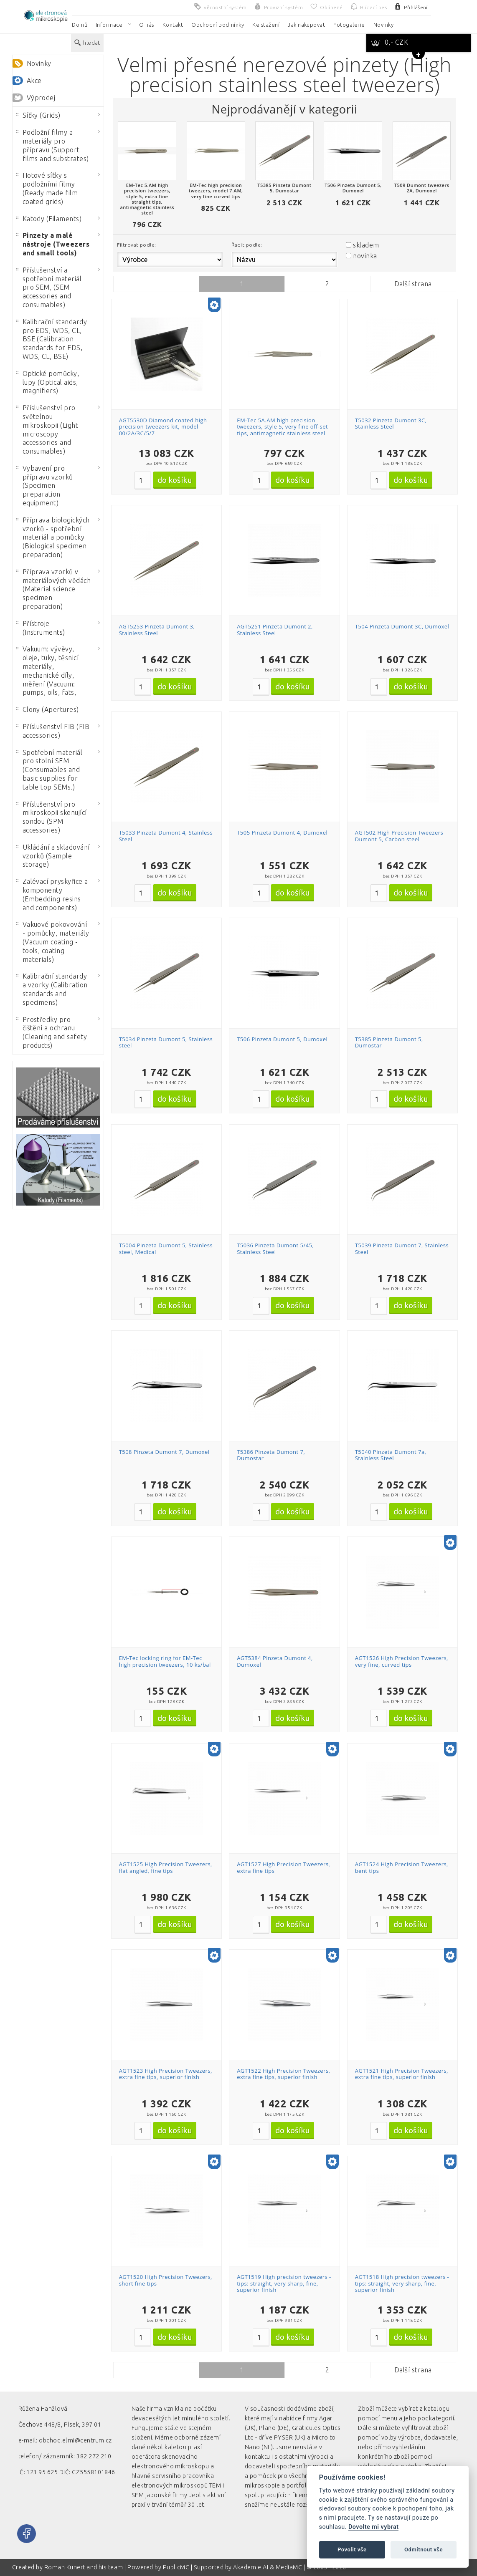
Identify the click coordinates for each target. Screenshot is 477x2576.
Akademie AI (250, 2567)
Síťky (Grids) (38, 115)
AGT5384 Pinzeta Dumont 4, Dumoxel (275, 1661)
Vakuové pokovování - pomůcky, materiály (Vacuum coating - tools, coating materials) (52, 942)
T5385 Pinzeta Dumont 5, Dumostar (389, 1042)
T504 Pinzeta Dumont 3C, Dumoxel (402, 626)
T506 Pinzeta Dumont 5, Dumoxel (282, 1039)
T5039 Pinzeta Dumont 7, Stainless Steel (402, 1248)
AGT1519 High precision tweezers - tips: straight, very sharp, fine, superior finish (284, 2283)
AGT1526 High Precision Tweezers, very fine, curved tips (401, 1661)
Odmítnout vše (423, 2549)
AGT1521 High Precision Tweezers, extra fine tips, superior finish (401, 2074)
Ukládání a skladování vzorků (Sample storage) (53, 855)
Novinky (39, 63)
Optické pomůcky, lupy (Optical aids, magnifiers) (47, 382)
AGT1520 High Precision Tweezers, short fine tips (165, 2280)
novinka (365, 256)
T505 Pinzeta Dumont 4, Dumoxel (282, 832)
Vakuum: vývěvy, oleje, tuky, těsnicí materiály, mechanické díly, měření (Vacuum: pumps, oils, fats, (47, 670)
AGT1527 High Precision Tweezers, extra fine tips (283, 1867)
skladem (366, 245)
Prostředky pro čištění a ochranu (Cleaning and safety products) (51, 1032)
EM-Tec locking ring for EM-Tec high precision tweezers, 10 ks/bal (165, 1661)
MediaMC (289, 2567)
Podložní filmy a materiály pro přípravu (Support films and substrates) (52, 145)
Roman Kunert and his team (84, 2567)
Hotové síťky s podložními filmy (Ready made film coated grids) (47, 188)
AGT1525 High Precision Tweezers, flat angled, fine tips (165, 1867)
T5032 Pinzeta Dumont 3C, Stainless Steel (391, 423)
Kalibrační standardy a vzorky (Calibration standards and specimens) (52, 989)
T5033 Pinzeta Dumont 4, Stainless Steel (166, 836)
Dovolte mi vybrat (373, 2527)
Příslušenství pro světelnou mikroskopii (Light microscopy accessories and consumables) (47, 429)
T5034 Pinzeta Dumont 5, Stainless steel (166, 1042)
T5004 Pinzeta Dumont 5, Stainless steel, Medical (166, 1248)
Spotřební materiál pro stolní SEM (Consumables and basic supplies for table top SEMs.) (49, 770)
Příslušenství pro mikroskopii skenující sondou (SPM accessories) (51, 817)
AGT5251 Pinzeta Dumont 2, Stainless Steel (275, 630)
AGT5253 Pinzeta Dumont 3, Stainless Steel (157, 630)
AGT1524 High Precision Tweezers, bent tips (401, 1867)
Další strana (413, 284)
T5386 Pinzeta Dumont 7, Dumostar (271, 1455)
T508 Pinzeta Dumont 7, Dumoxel (164, 1452)
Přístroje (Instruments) (40, 628)
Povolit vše (352, 2549)
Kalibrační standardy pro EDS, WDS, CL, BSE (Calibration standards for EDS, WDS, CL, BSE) (51, 339)
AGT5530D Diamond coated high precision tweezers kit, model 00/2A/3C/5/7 (163, 426)
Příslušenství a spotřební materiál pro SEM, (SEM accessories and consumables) (49, 287)
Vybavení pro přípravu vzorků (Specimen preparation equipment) (44, 485)
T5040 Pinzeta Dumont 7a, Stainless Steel (390, 1455)
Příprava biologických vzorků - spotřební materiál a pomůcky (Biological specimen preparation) (53, 537)
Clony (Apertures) (47, 709)
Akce (34, 80)
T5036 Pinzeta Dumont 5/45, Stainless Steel (275, 1248)
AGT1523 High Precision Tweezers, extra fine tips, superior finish (165, 2074)
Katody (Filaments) (49, 218)
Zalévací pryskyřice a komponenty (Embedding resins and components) (52, 894)
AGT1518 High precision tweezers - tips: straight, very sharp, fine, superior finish (402, 2283)
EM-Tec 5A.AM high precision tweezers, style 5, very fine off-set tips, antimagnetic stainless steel (282, 426)
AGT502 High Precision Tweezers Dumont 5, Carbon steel (399, 836)
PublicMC (176, 2567)
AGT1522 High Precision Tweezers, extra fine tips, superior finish (283, 2074)
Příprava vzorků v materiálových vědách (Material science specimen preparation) (53, 589)
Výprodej (41, 97)
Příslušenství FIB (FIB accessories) (53, 731)
